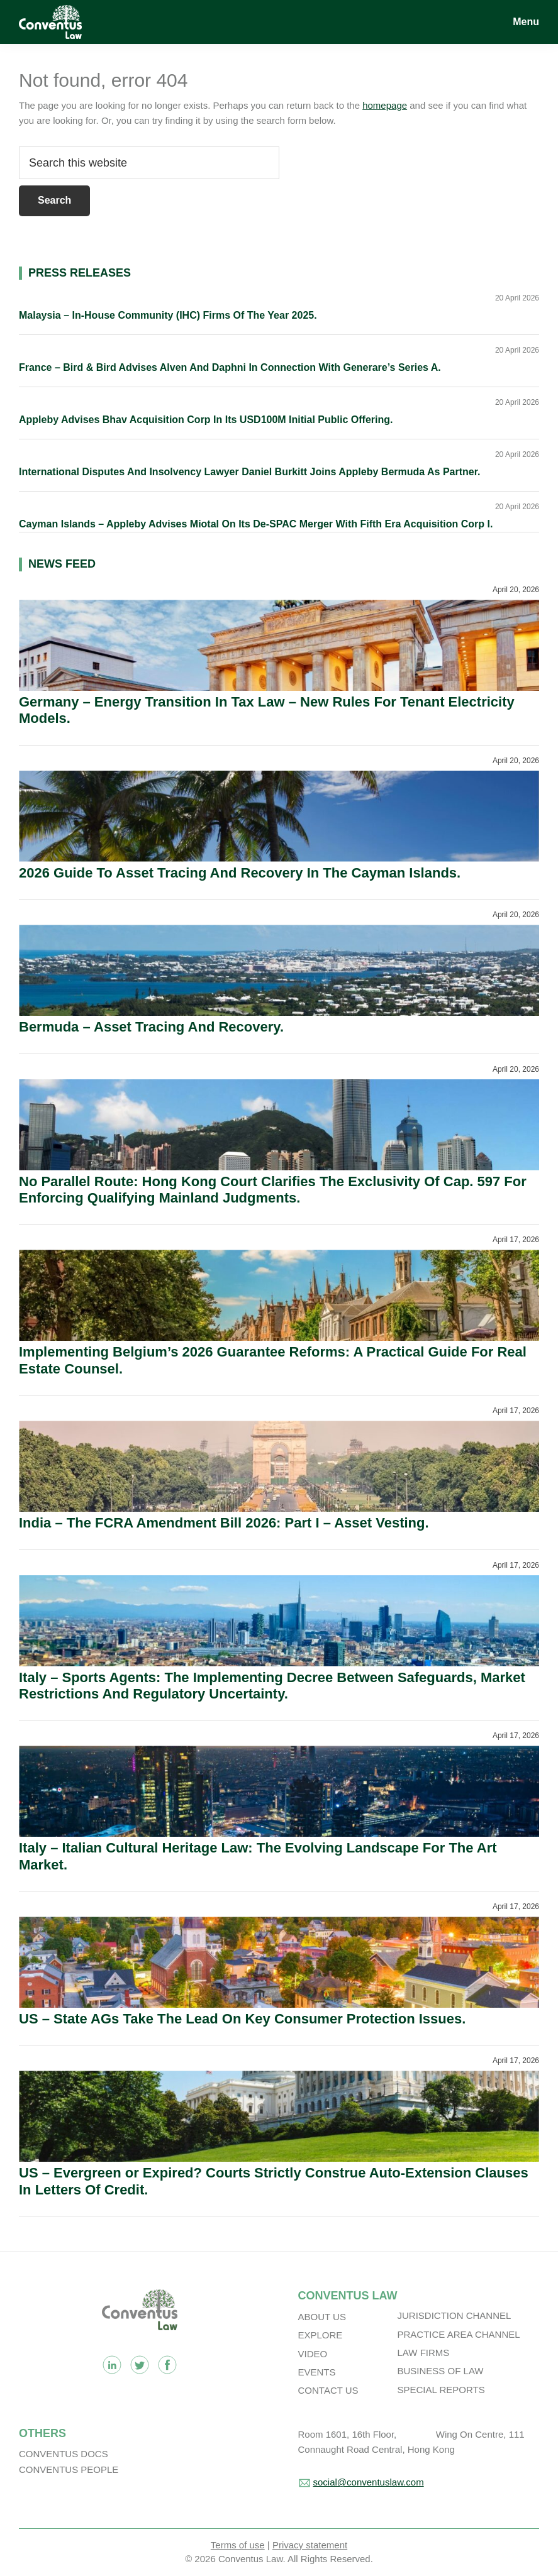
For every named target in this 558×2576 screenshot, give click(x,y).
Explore (320, 2335)
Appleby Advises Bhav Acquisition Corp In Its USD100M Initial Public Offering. (206, 419)
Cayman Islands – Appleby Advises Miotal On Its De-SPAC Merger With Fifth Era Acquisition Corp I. (256, 524)
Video (313, 2353)
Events (317, 2372)
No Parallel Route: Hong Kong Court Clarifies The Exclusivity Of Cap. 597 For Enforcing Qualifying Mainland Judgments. (273, 1190)
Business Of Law (441, 2370)
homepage (384, 105)
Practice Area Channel (459, 2334)
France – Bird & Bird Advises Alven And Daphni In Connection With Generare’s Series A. (230, 367)
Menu (526, 21)
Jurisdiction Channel (454, 2315)
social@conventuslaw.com (368, 2482)
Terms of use (238, 2545)
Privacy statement (309, 2545)
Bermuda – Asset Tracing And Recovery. (151, 1027)
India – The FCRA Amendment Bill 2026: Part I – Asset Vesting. (224, 1523)
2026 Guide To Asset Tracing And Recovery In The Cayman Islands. (239, 873)
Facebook (167, 2364)
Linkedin (112, 2364)
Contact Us (328, 2390)
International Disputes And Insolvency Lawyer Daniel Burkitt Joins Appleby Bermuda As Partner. (250, 471)
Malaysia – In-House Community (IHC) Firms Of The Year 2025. (168, 315)
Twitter (139, 2364)
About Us (322, 2316)
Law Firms (424, 2352)
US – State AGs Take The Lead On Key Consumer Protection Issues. (242, 2019)
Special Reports (441, 2389)
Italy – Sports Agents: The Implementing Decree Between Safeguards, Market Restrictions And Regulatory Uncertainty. (272, 1686)
